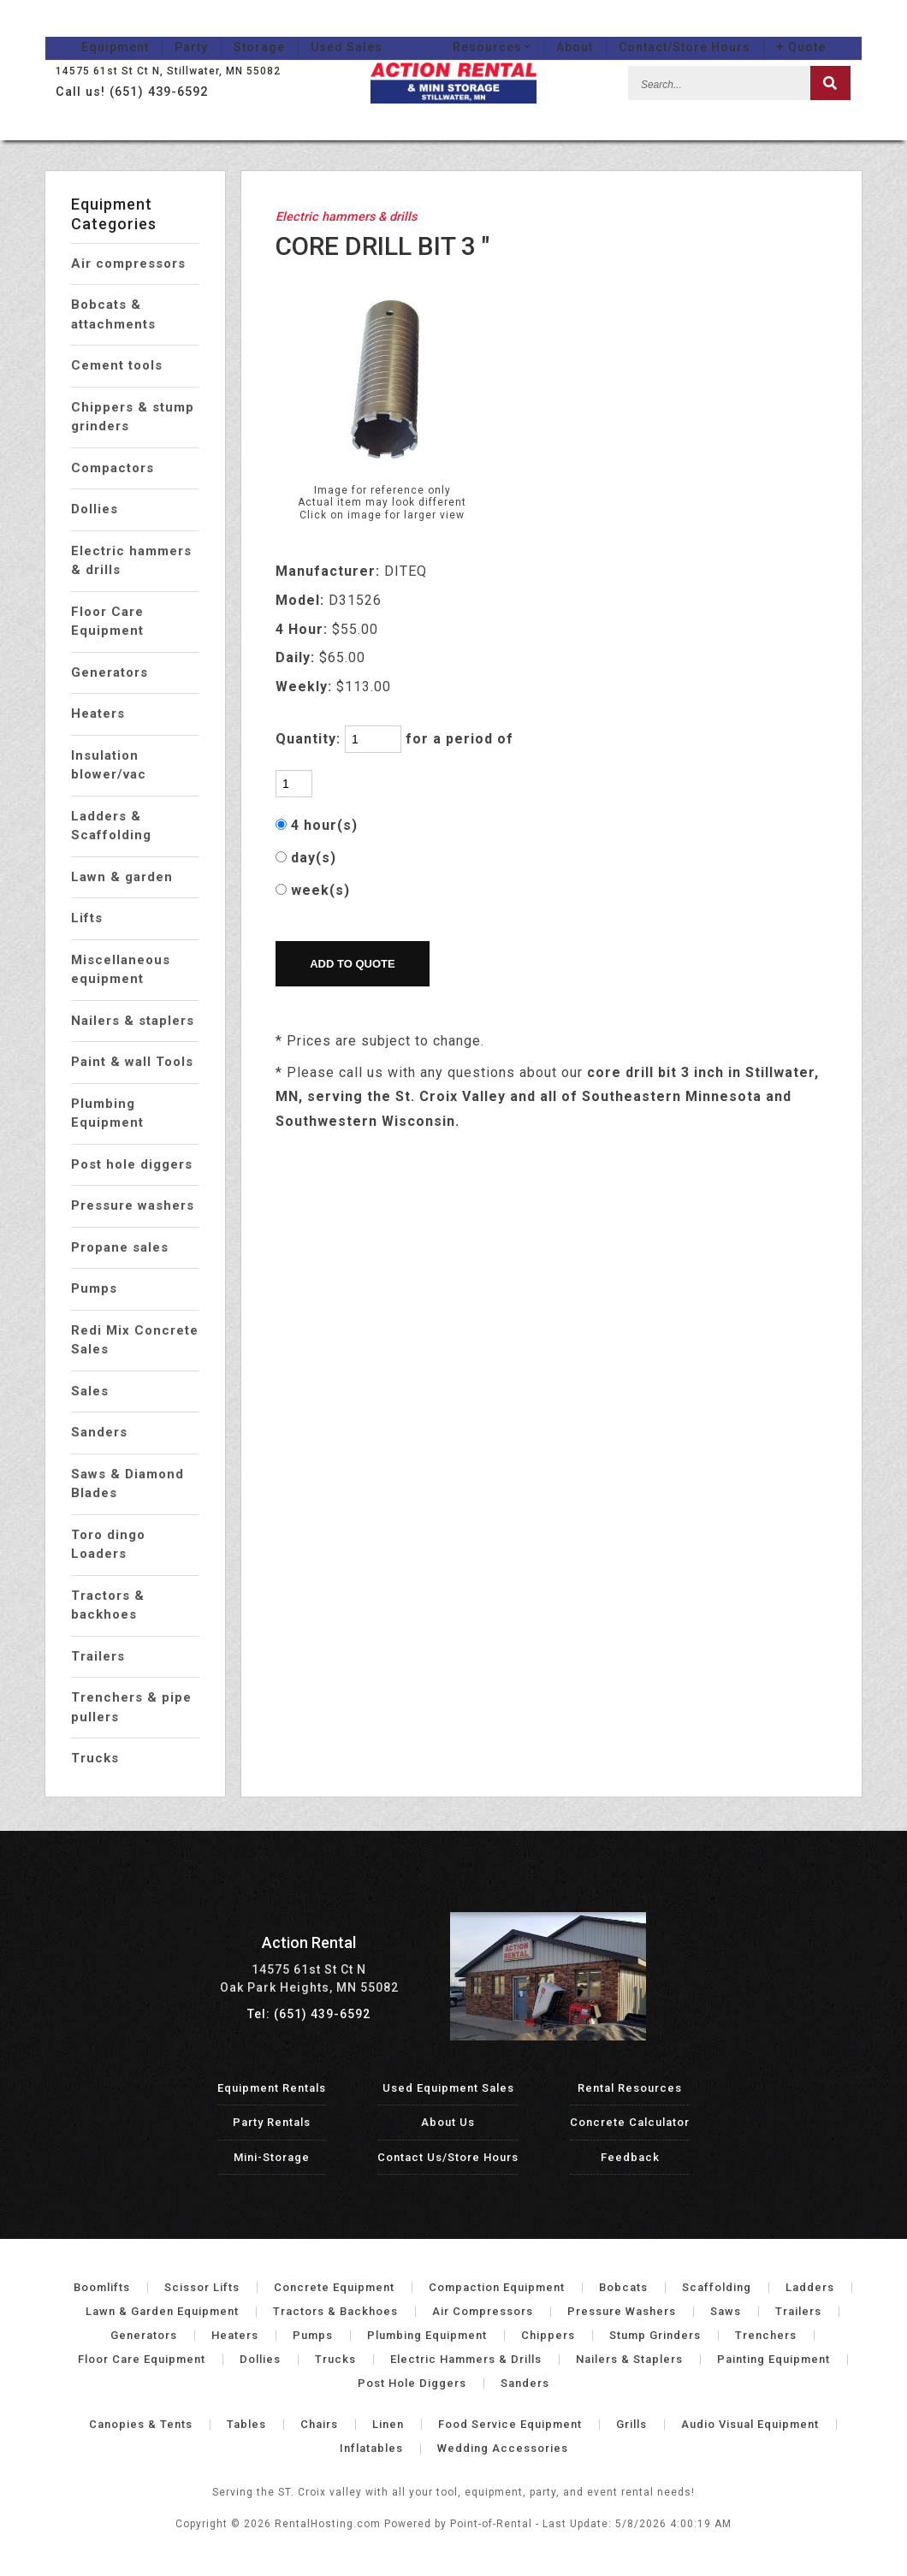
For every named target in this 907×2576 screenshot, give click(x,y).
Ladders (809, 2287)
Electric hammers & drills (131, 560)
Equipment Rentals (271, 2088)
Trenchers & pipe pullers (131, 1707)
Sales (90, 1391)
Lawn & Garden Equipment (162, 2311)
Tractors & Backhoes (335, 2311)
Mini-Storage (272, 2157)
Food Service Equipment (510, 2424)
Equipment (79, 31)
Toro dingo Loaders (108, 1544)
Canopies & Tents (141, 2424)
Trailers (98, 1656)
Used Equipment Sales (448, 2088)
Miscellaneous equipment (120, 969)
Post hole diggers (132, 1164)
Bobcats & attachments (113, 314)
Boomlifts (102, 2287)
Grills (631, 2424)
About (610, 31)
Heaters (98, 713)
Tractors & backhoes (108, 1605)
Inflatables (371, 2448)
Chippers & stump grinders (132, 417)
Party (155, 31)
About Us (448, 2122)
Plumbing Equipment (107, 1113)
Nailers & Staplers (629, 2359)
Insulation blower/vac (108, 765)
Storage (223, 31)
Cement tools (117, 365)
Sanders (99, 1432)
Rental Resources (630, 2088)
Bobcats (623, 2287)
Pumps (94, 1288)
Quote (837, 31)
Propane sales (120, 1247)
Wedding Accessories (502, 2448)
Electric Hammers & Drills (466, 2359)
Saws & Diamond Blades (127, 1483)
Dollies (94, 509)
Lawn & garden (122, 877)
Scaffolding (716, 2287)
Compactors (112, 468)
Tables (246, 2424)
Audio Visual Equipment (750, 2424)
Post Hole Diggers (412, 2383)
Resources (527, 31)
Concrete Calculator (630, 2122)
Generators (109, 672)
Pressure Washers (621, 2311)
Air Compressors (482, 2311)
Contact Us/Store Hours (448, 2157)
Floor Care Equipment (107, 621)
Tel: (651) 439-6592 (309, 2014)
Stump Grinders (655, 2335)
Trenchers (766, 2335)
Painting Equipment (773, 2359)
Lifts (87, 918)
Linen (388, 2424)
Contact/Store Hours (720, 31)
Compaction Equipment (497, 2287)
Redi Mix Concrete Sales (135, 1340)
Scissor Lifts (202, 2287)
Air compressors (128, 263)
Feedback (630, 2157)
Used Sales (311, 31)
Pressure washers (132, 1205)
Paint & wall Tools (132, 1061)
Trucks (95, 1758)
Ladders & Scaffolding (111, 826)
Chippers (548, 2335)
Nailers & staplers (132, 1020)
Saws (725, 2311)
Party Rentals (272, 2122)
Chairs (319, 2424)
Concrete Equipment (334, 2287)
